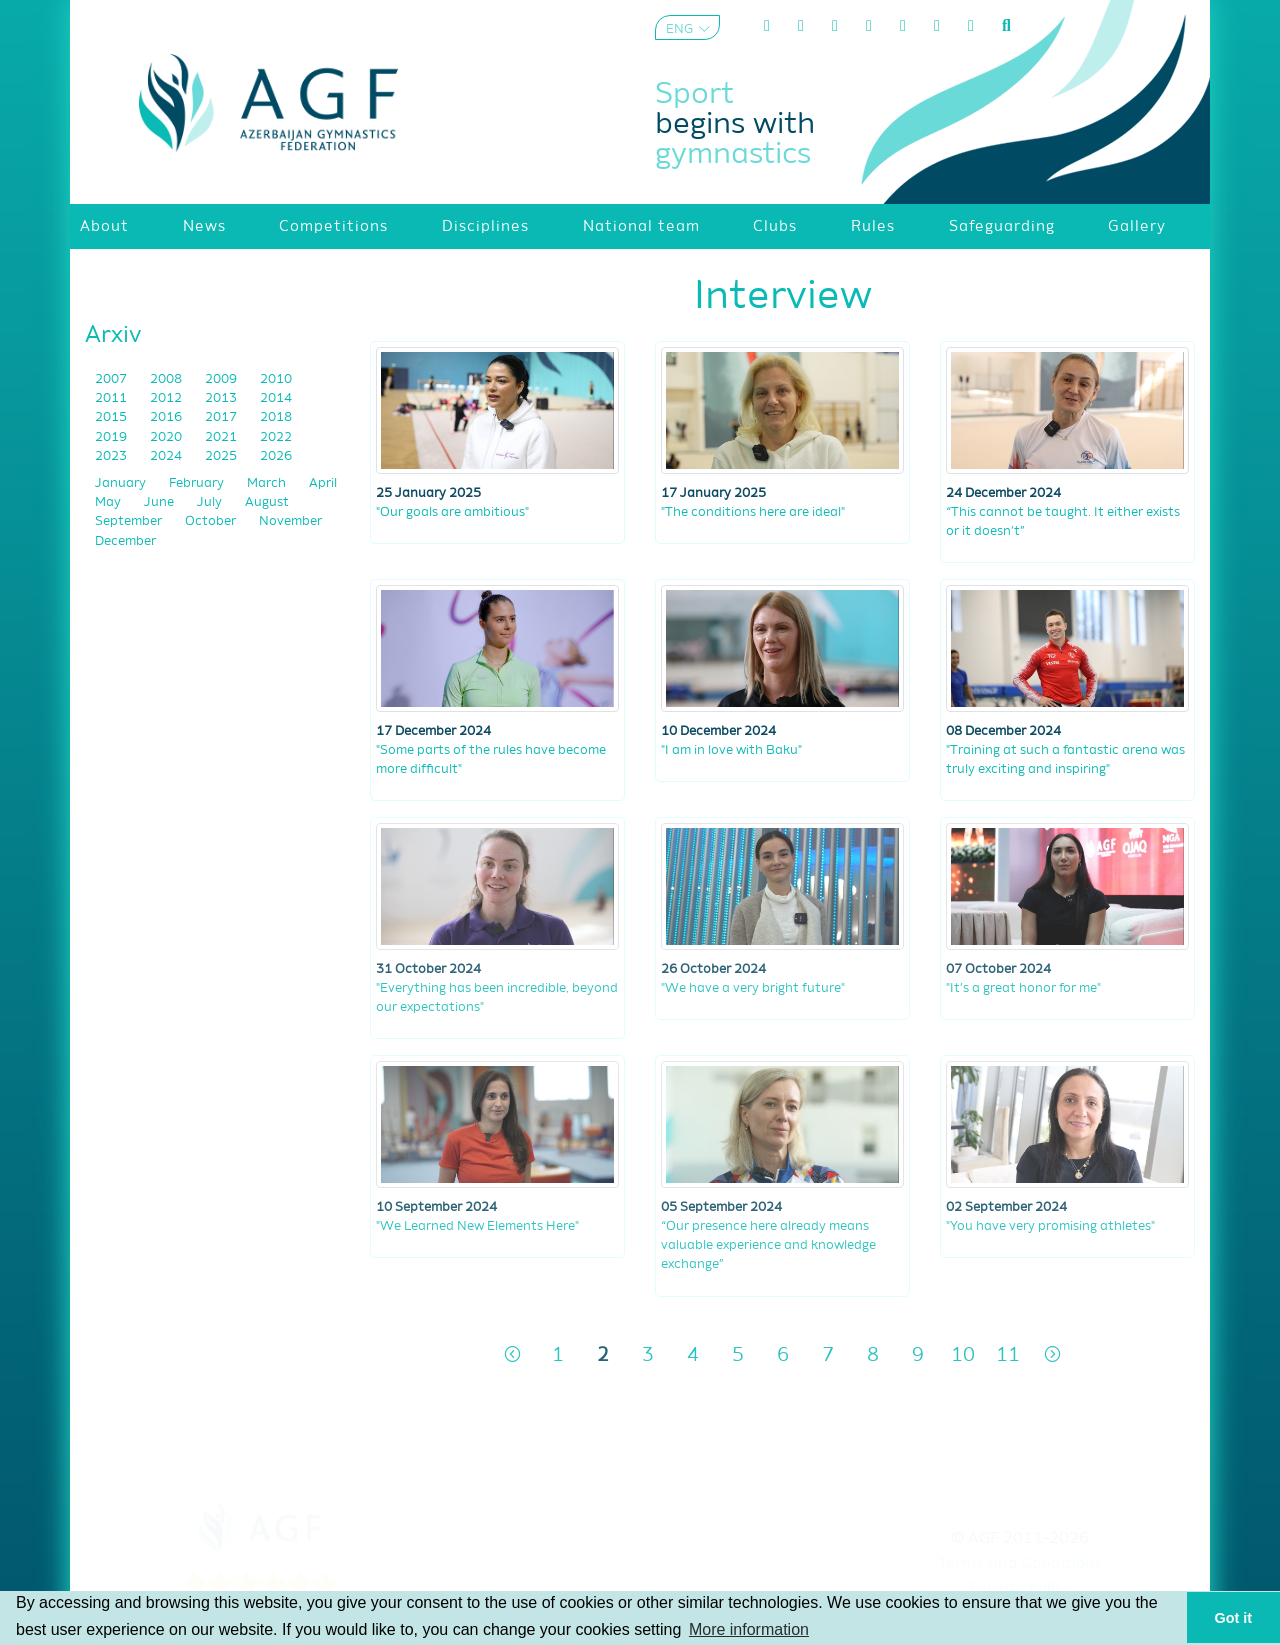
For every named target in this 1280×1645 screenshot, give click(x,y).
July (211, 502)
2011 (112, 398)
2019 (112, 437)
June (160, 502)
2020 (167, 437)
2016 (167, 417)
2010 (276, 379)
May (109, 502)
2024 (167, 456)
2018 (276, 417)
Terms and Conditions (1020, 1564)
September (130, 521)
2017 (222, 417)
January (122, 483)
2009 (222, 379)
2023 (112, 456)
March (268, 483)
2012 (167, 398)
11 (1008, 1355)
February (198, 483)
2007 (112, 379)
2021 (222, 437)
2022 (276, 437)
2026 (276, 456)
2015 (112, 417)
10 (963, 1355)
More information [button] (749, 1629)
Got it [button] (1234, 1618)
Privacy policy (1020, 1589)
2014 (276, 398)
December (125, 541)
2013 (222, 398)
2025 (222, 456)
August (267, 502)
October (212, 521)
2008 (167, 379)
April (323, 483)
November (290, 521)
